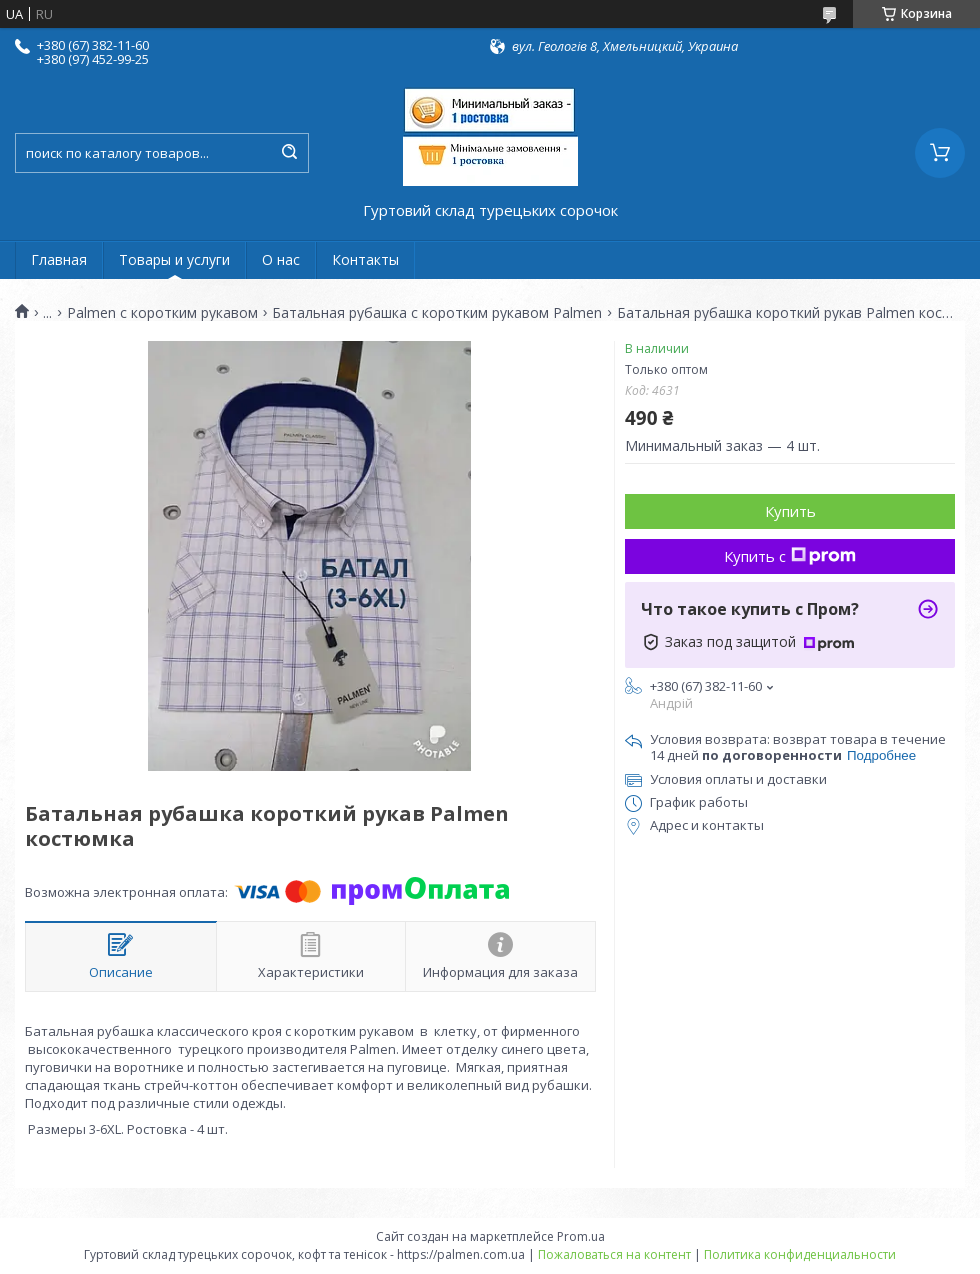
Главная (59, 259)
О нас (281, 259)
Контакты (365, 259)
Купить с (790, 556)
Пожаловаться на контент (614, 1254)
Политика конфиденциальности (800, 1254)
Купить (790, 511)
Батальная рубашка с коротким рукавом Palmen (437, 313)
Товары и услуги (174, 259)
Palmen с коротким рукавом (162, 313)
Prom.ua (581, 1236)
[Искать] (289, 153)
